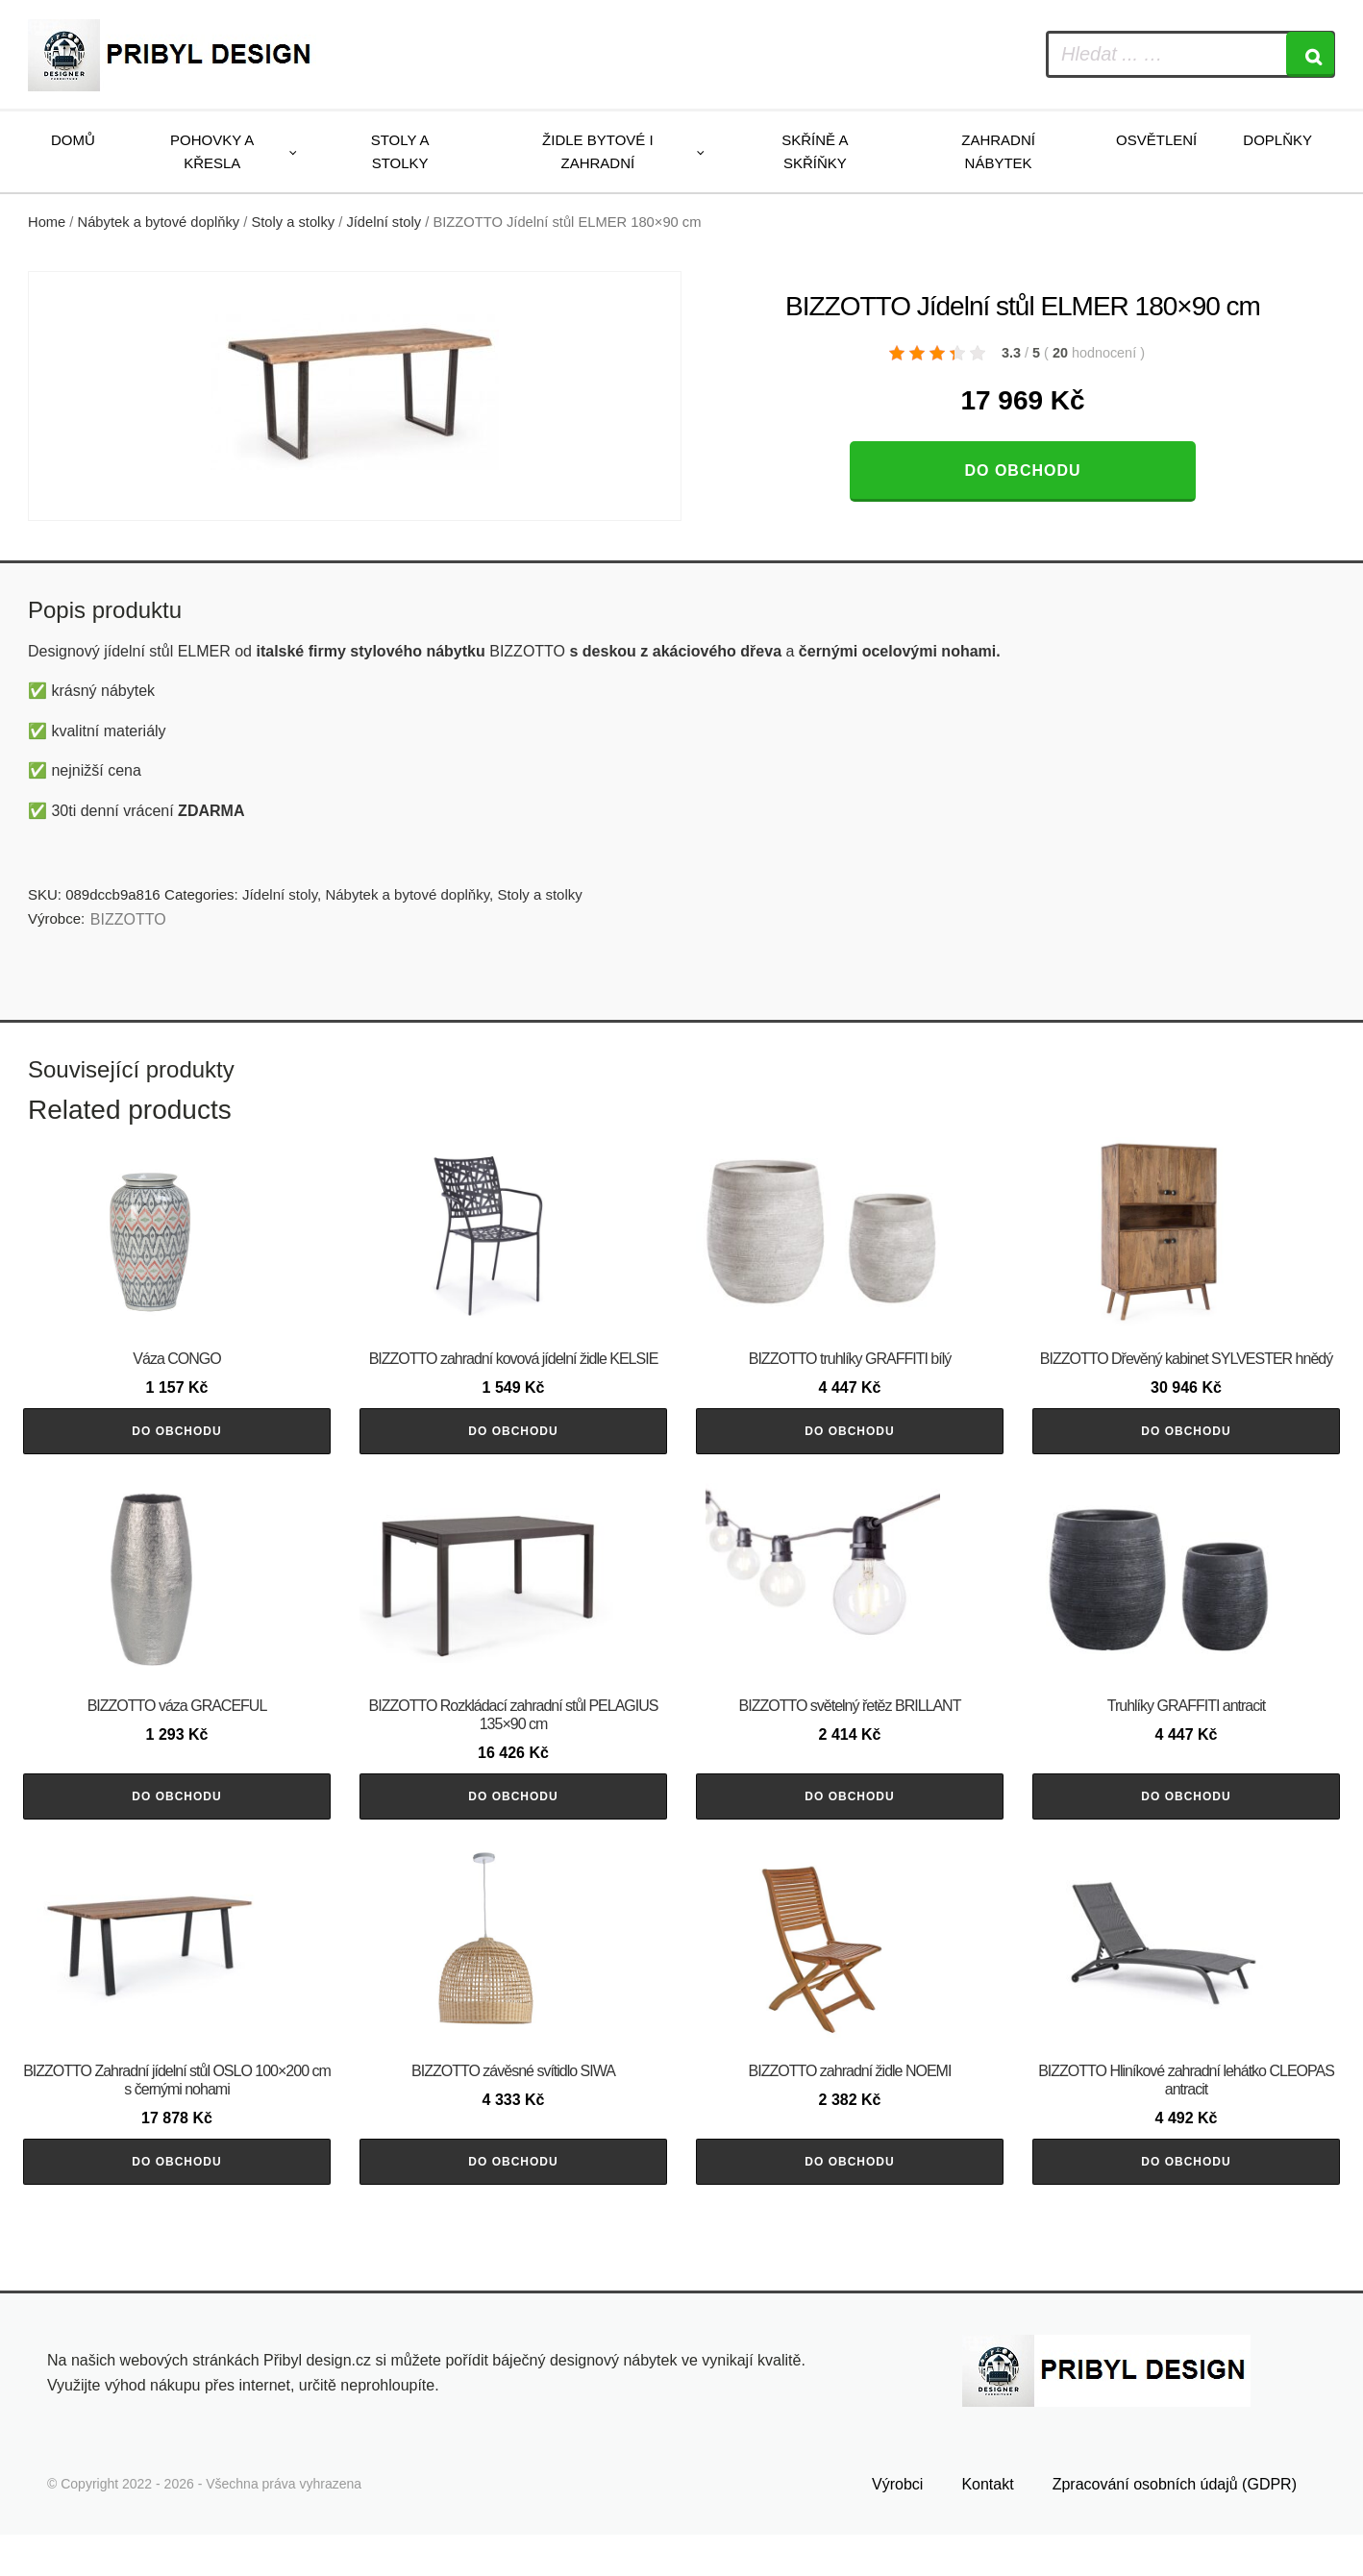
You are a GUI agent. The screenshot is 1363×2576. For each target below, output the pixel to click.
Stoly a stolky (400, 151)
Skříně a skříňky (814, 151)
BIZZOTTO (128, 919)
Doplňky (1277, 140)
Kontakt (987, 2524)
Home (46, 222)
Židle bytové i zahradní (598, 151)
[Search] (1310, 54)
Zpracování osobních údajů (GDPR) (1175, 2524)
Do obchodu (1022, 470)
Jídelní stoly (383, 222)
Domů (73, 140)
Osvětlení (1156, 140)
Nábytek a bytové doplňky (159, 222)
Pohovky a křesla (212, 151)
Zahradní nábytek (998, 151)
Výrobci (897, 2524)
